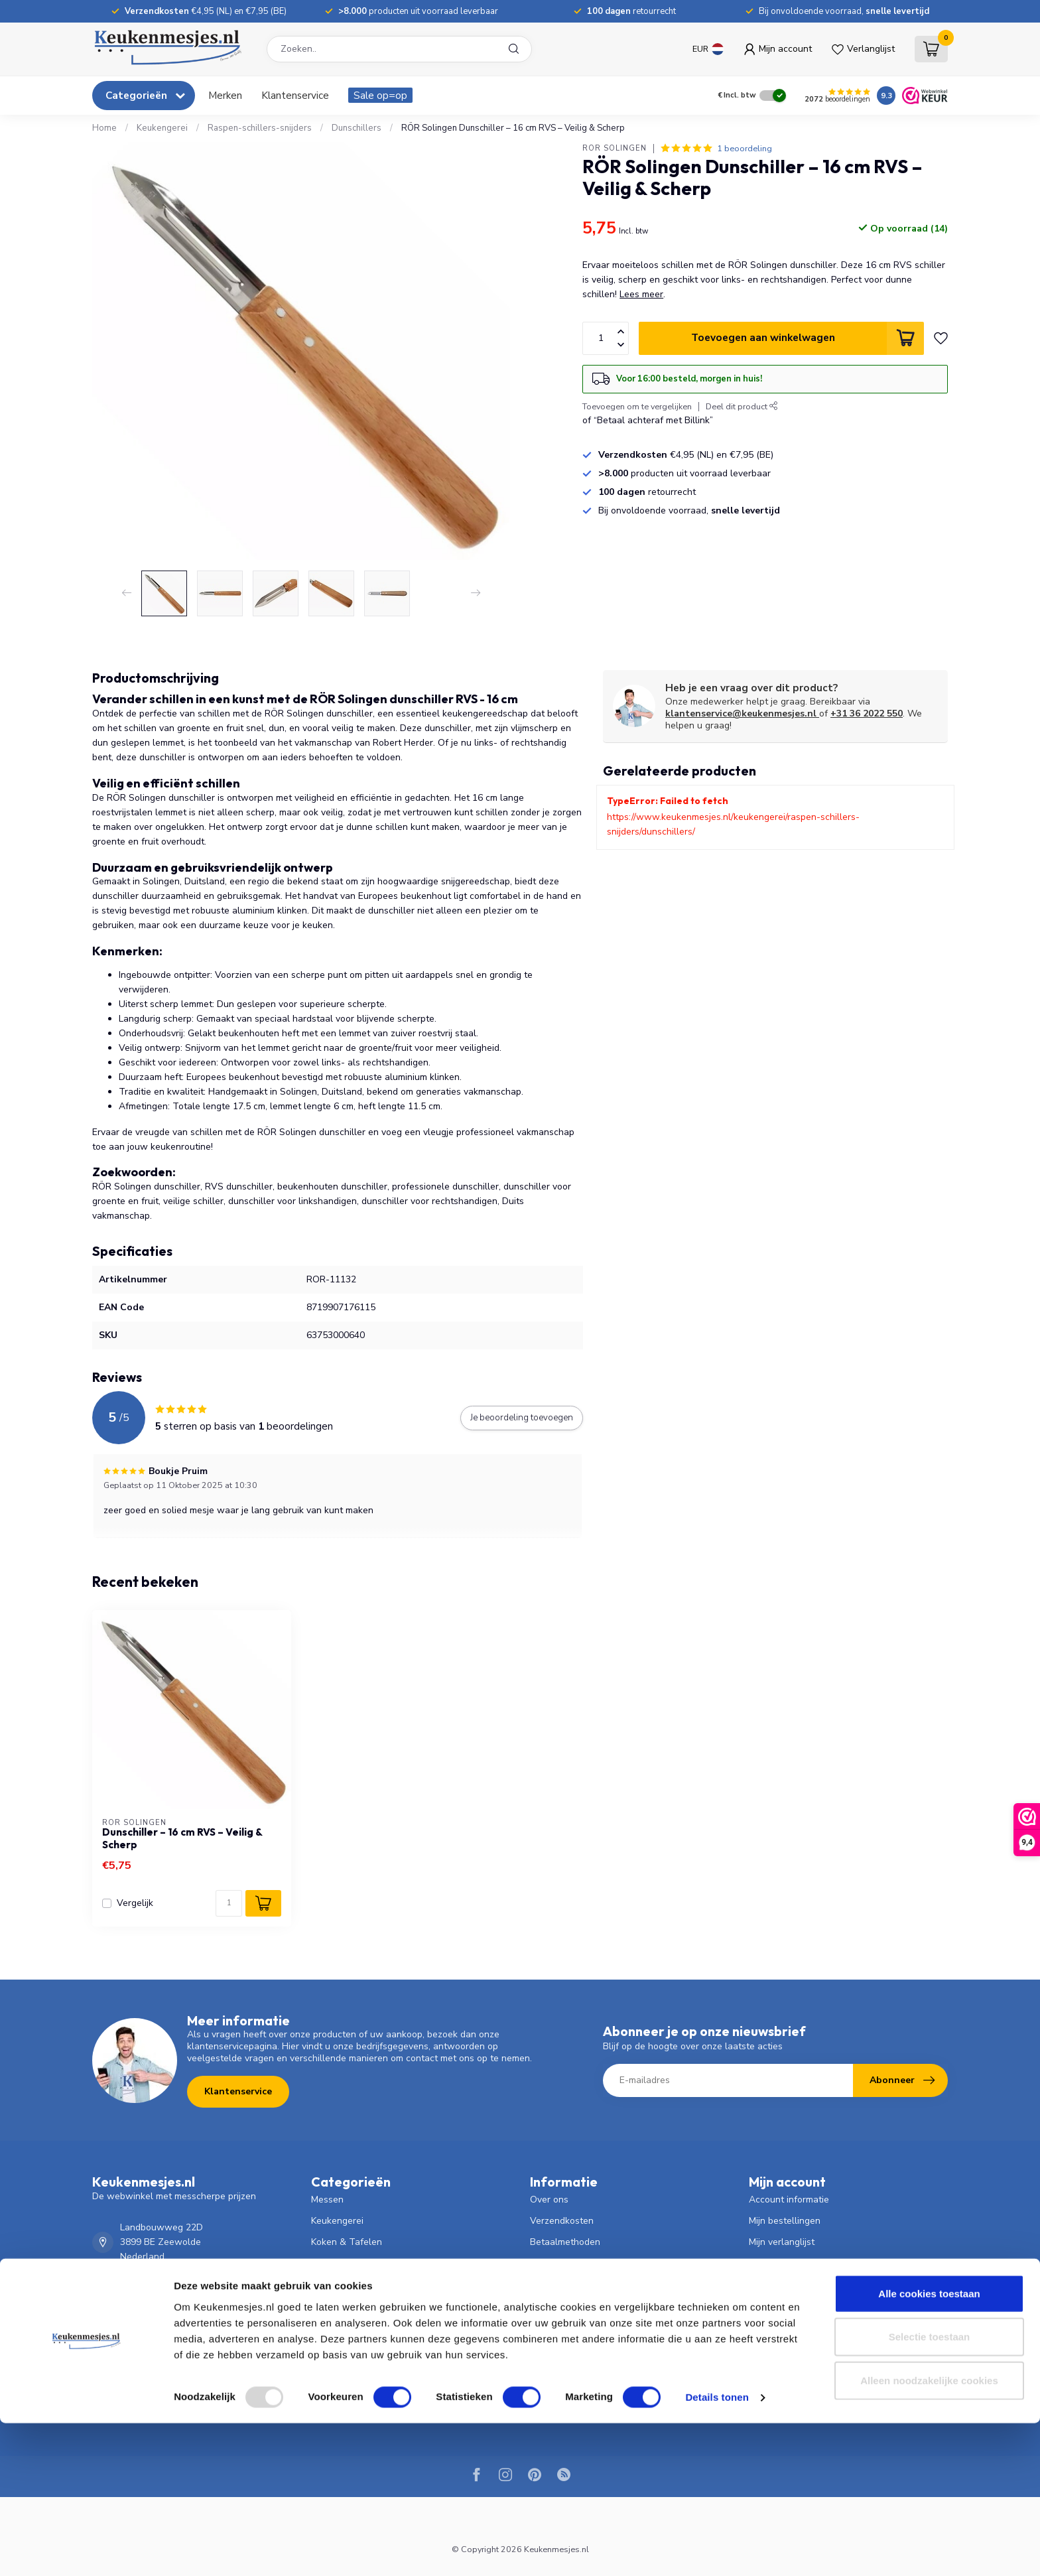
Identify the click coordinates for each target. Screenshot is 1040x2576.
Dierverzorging (342, 2327)
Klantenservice (295, 95)
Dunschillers (356, 128)
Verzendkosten (562, 2220)
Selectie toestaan (929, 2489)
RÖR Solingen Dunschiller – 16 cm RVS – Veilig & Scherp (513, 128)
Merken (225, 95)
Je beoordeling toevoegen (521, 1418)
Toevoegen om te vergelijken (637, 406)
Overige (327, 2369)
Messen (327, 2199)
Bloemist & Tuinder (351, 2305)
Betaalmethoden (565, 2242)
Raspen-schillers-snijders (260, 128)
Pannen (327, 2263)
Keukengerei (162, 128)
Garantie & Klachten (573, 2305)
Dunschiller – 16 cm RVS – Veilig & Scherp (182, 1838)
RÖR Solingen (614, 148)
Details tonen (716, 2549)
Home (104, 128)
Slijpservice (554, 2369)
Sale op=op (380, 95)
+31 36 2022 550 (866, 713)
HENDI (324, 2390)
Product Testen (562, 2390)
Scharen (328, 2284)
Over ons (549, 2199)
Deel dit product (742, 406)
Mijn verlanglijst (781, 2242)
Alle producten (780, 2284)
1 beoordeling (744, 148)
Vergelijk (135, 1903)
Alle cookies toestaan (929, 2445)
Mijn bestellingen (784, 2220)
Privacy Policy (558, 2348)
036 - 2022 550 (152, 2291)
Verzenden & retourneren (584, 2263)
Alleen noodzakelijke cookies (929, 2532)
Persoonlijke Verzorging (361, 2348)
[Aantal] (229, 1903)
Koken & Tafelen (346, 2242)
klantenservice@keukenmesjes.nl (742, 713)
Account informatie (789, 2199)
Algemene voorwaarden (581, 2327)
